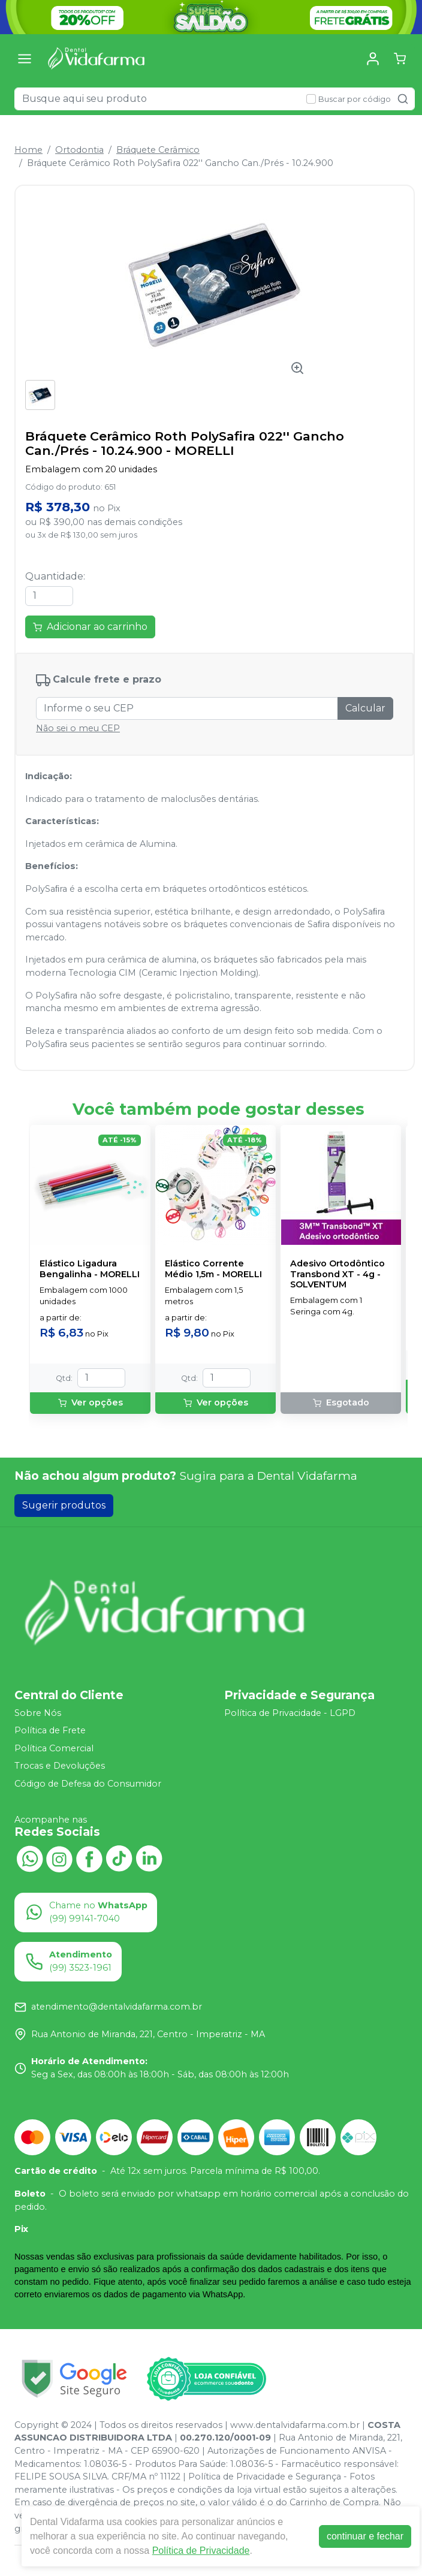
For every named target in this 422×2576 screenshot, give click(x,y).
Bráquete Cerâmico (158, 149)
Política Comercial (54, 1748)
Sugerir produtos (64, 1505)
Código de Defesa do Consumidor (87, 1783)
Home (28, 149)
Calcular (365, 708)
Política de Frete (50, 1730)
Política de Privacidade (201, 2550)
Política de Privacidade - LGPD (289, 1713)
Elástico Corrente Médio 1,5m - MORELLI (213, 1269)
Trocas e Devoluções (59, 1766)
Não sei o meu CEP (78, 728)
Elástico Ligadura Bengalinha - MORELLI (90, 1269)
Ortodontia (79, 149)
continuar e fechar (365, 2536)
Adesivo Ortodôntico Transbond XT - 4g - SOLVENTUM (337, 1274)
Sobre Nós (37, 1713)
